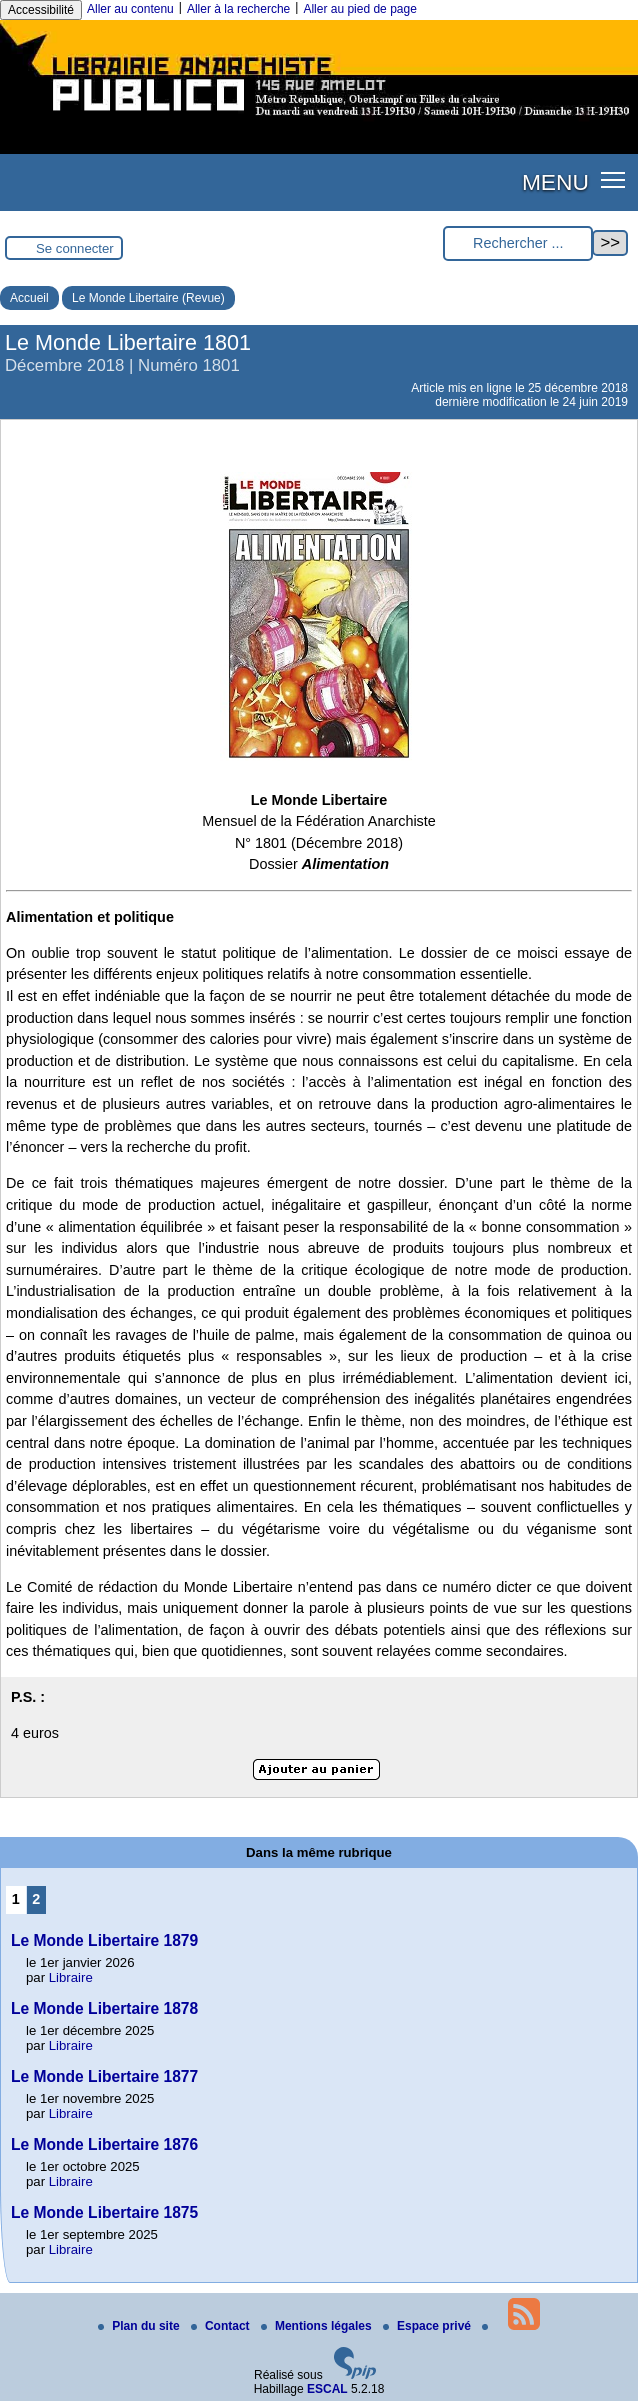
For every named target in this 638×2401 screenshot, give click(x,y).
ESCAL (327, 2389)
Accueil (29, 298)
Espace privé (428, 2326)
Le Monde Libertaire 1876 (104, 2144)
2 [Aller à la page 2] (36, 1899)
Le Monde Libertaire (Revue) (148, 298)
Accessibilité (41, 10)
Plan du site (140, 2326)
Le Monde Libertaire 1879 (104, 1940)
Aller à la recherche (238, 9)
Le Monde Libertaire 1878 (104, 2008)
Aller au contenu (130, 9)
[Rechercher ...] (518, 243)
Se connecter (75, 248)
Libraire (71, 1977)
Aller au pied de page (359, 9)
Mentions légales (318, 2326)
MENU (555, 182)
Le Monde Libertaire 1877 (104, 2076)
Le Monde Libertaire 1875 (104, 2212)
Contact (222, 2326)
